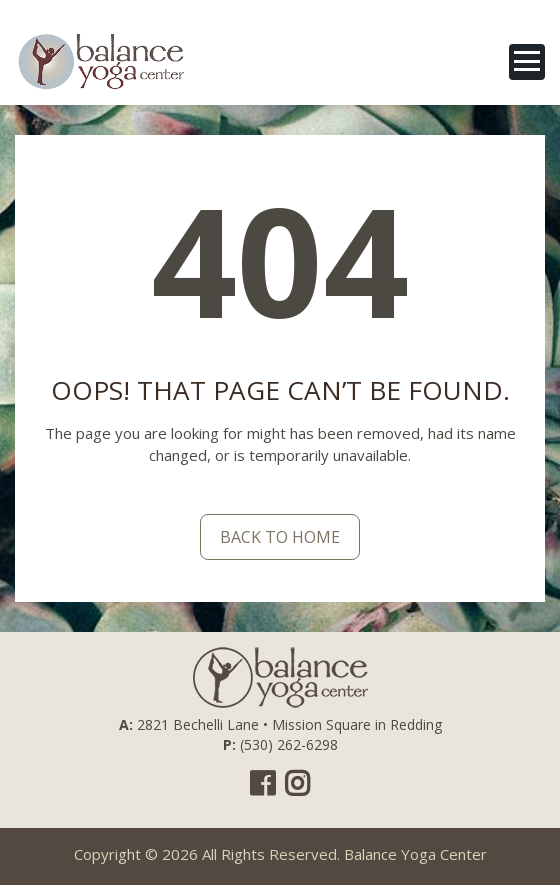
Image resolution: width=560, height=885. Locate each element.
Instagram (297, 784)
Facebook (262, 784)
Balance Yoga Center (415, 854)
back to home (280, 537)
